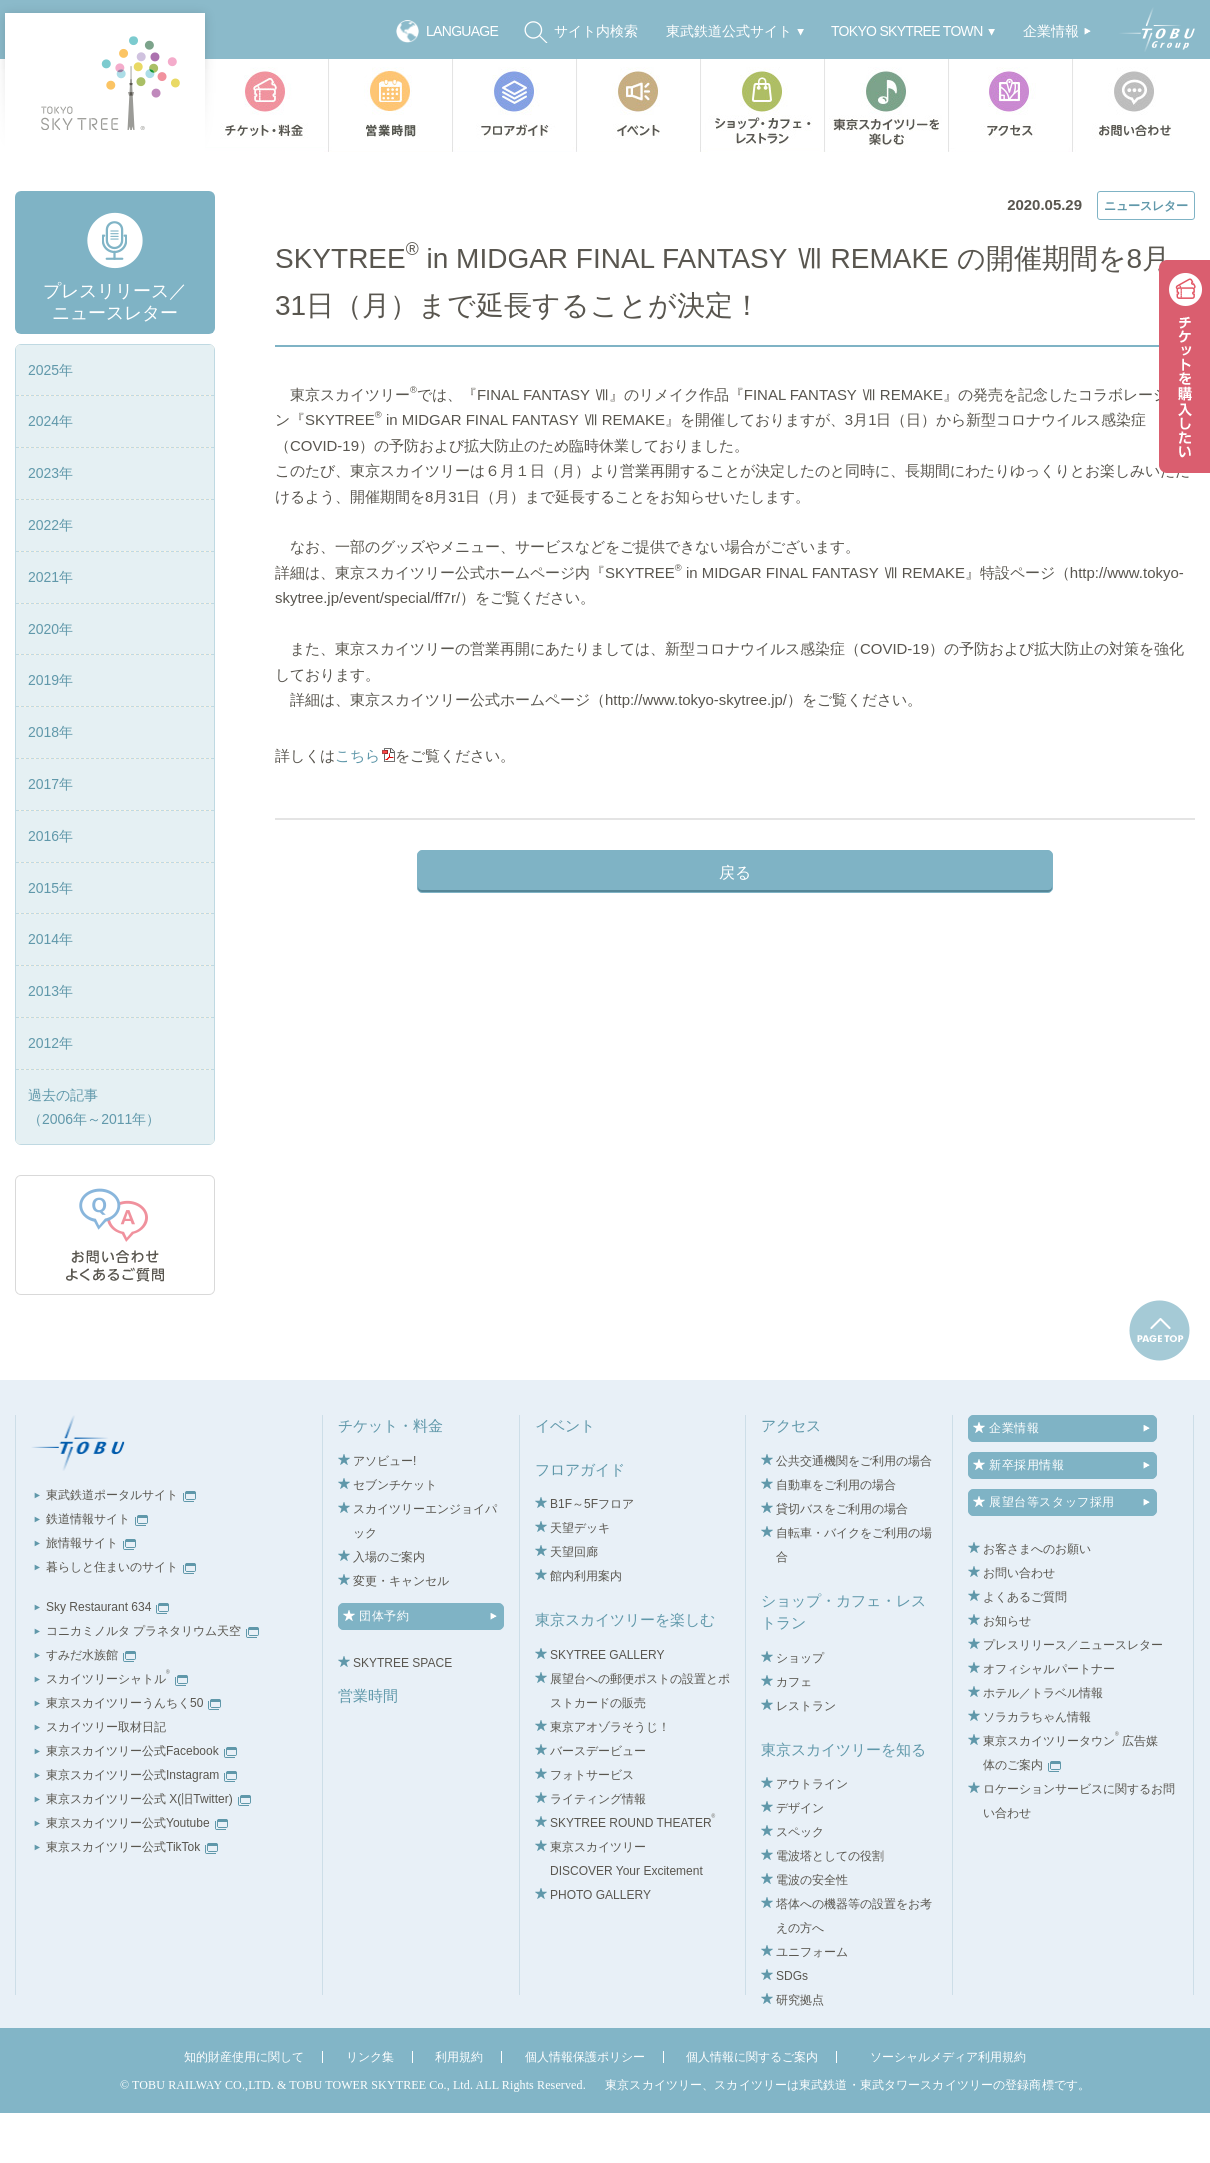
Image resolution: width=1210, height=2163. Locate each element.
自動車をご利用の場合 (836, 1535)
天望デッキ (580, 1579)
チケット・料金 (266, 105)
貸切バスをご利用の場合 (842, 1559)
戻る (735, 947)
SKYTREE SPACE (402, 1713)
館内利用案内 (586, 1627)
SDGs (792, 2027)
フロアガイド (514, 105)
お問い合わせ (1138, 105)
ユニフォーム (812, 2003)
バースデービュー (598, 1801)
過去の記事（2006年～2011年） (94, 1157)
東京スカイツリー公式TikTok (132, 1898)
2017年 (50, 834)
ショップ (800, 1708)
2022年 (50, 575)
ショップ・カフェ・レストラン (762, 105)
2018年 (50, 783)
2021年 (50, 627)
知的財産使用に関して (244, 2108)
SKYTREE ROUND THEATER (632, 1873)
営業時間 (390, 105)
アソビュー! (384, 1511)
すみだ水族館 (91, 1706)
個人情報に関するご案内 (752, 2108)
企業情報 (1014, 1479)
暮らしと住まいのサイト (121, 1618)
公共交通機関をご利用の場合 (854, 1511)
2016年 (50, 886)
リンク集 (370, 2108)
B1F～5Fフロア (592, 1555)
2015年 (50, 938)
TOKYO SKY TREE (105, 82)
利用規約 (459, 2108)
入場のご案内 (389, 1607)
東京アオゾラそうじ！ (610, 1777)
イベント (638, 105)
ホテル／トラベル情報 (1043, 1744)
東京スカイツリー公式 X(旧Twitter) (148, 1850)
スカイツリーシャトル (117, 1730)
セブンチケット (395, 1535)
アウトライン (812, 1835)
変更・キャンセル (401, 1631)
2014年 (50, 990)
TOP (287, 172)
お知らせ (1007, 1672)
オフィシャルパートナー (1049, 1720)
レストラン (806, 1756)
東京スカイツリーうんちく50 (133, 1754)
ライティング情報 (598, 1849)
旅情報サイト (91, 1594)
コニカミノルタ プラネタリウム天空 (152, 1682)
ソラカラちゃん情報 (1037, 1768)
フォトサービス (592, 1825)
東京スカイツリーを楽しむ (886, 105)
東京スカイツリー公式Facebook (141, 1802)
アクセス (1010, 105)
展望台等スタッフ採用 (1052, 1553)
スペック (800, 1883)
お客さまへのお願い (1037, 1600)
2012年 (50, 1093)
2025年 (50, 420)
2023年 (50, 524)
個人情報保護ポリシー (585, 2108)
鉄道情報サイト (97, 1570)
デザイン (800, 1859)
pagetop (1159, 1381)
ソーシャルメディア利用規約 (948, 2108)
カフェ (794, 1732)
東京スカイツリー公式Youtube (137, 1874)
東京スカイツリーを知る (843, 1799)
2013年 (50, 1042)
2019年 (50, 731)
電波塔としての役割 (830, 1907)
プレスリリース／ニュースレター (414, 172)
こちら (363, 830)
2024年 (50, 472)
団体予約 (384, 1666)
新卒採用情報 (1027, 1516)
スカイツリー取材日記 (106, 1778)
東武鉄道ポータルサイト (121, 1546)
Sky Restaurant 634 (107, 1658)
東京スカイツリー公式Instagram (141, 1826)
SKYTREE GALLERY (607, 1705)
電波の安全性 (812, 1931)
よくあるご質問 (1025, 1648)
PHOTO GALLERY (600, 1945)
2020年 (50, 679)
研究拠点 (800, 2051)
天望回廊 (574, 1603)
